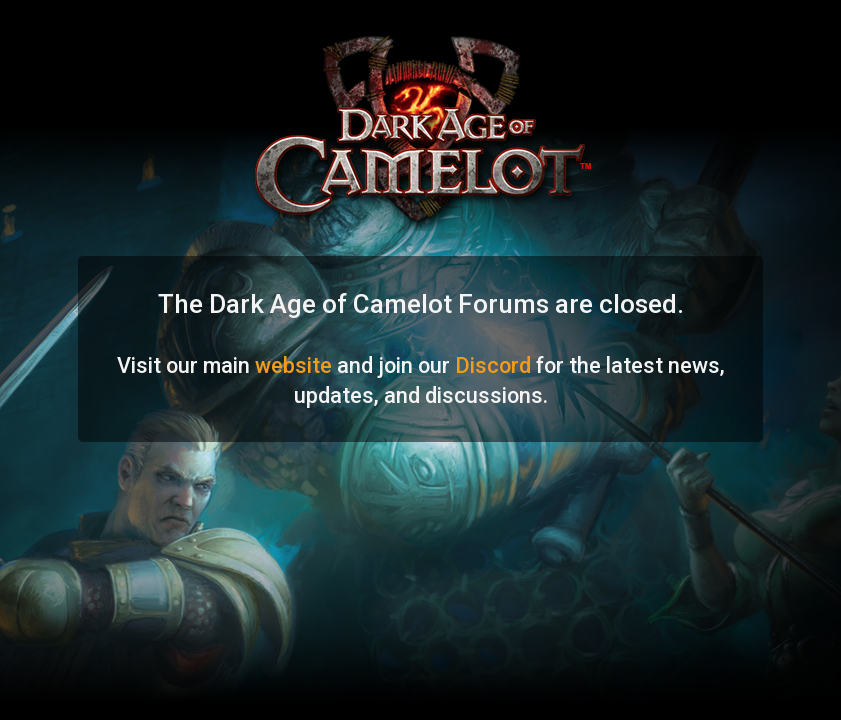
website (293, 365)
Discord (493, 365)
